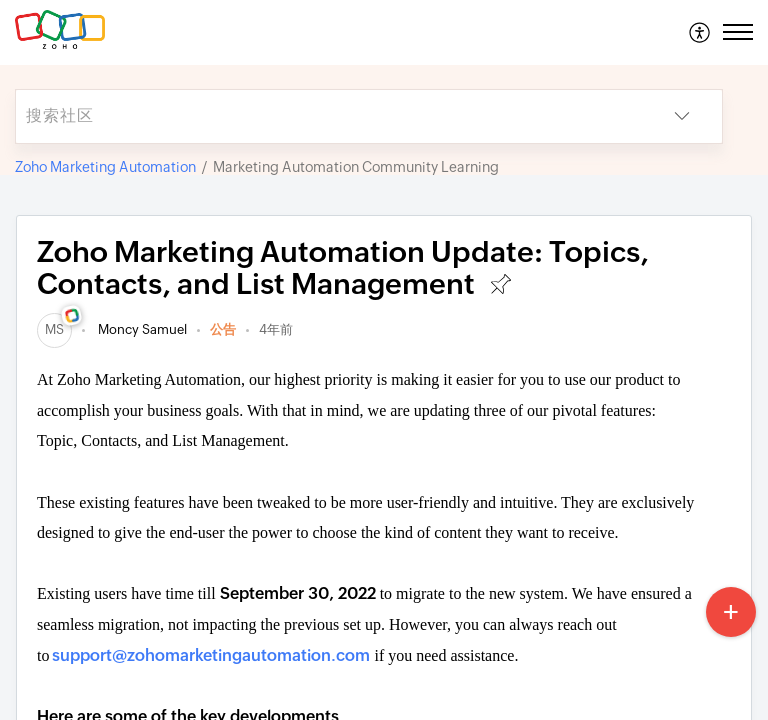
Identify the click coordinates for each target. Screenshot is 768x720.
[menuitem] (700, 32)
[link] (54, 329)
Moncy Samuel (141, 329)
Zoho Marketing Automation (105, 167)
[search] (329, 116)
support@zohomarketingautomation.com (211, 655)
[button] (700, 32)
